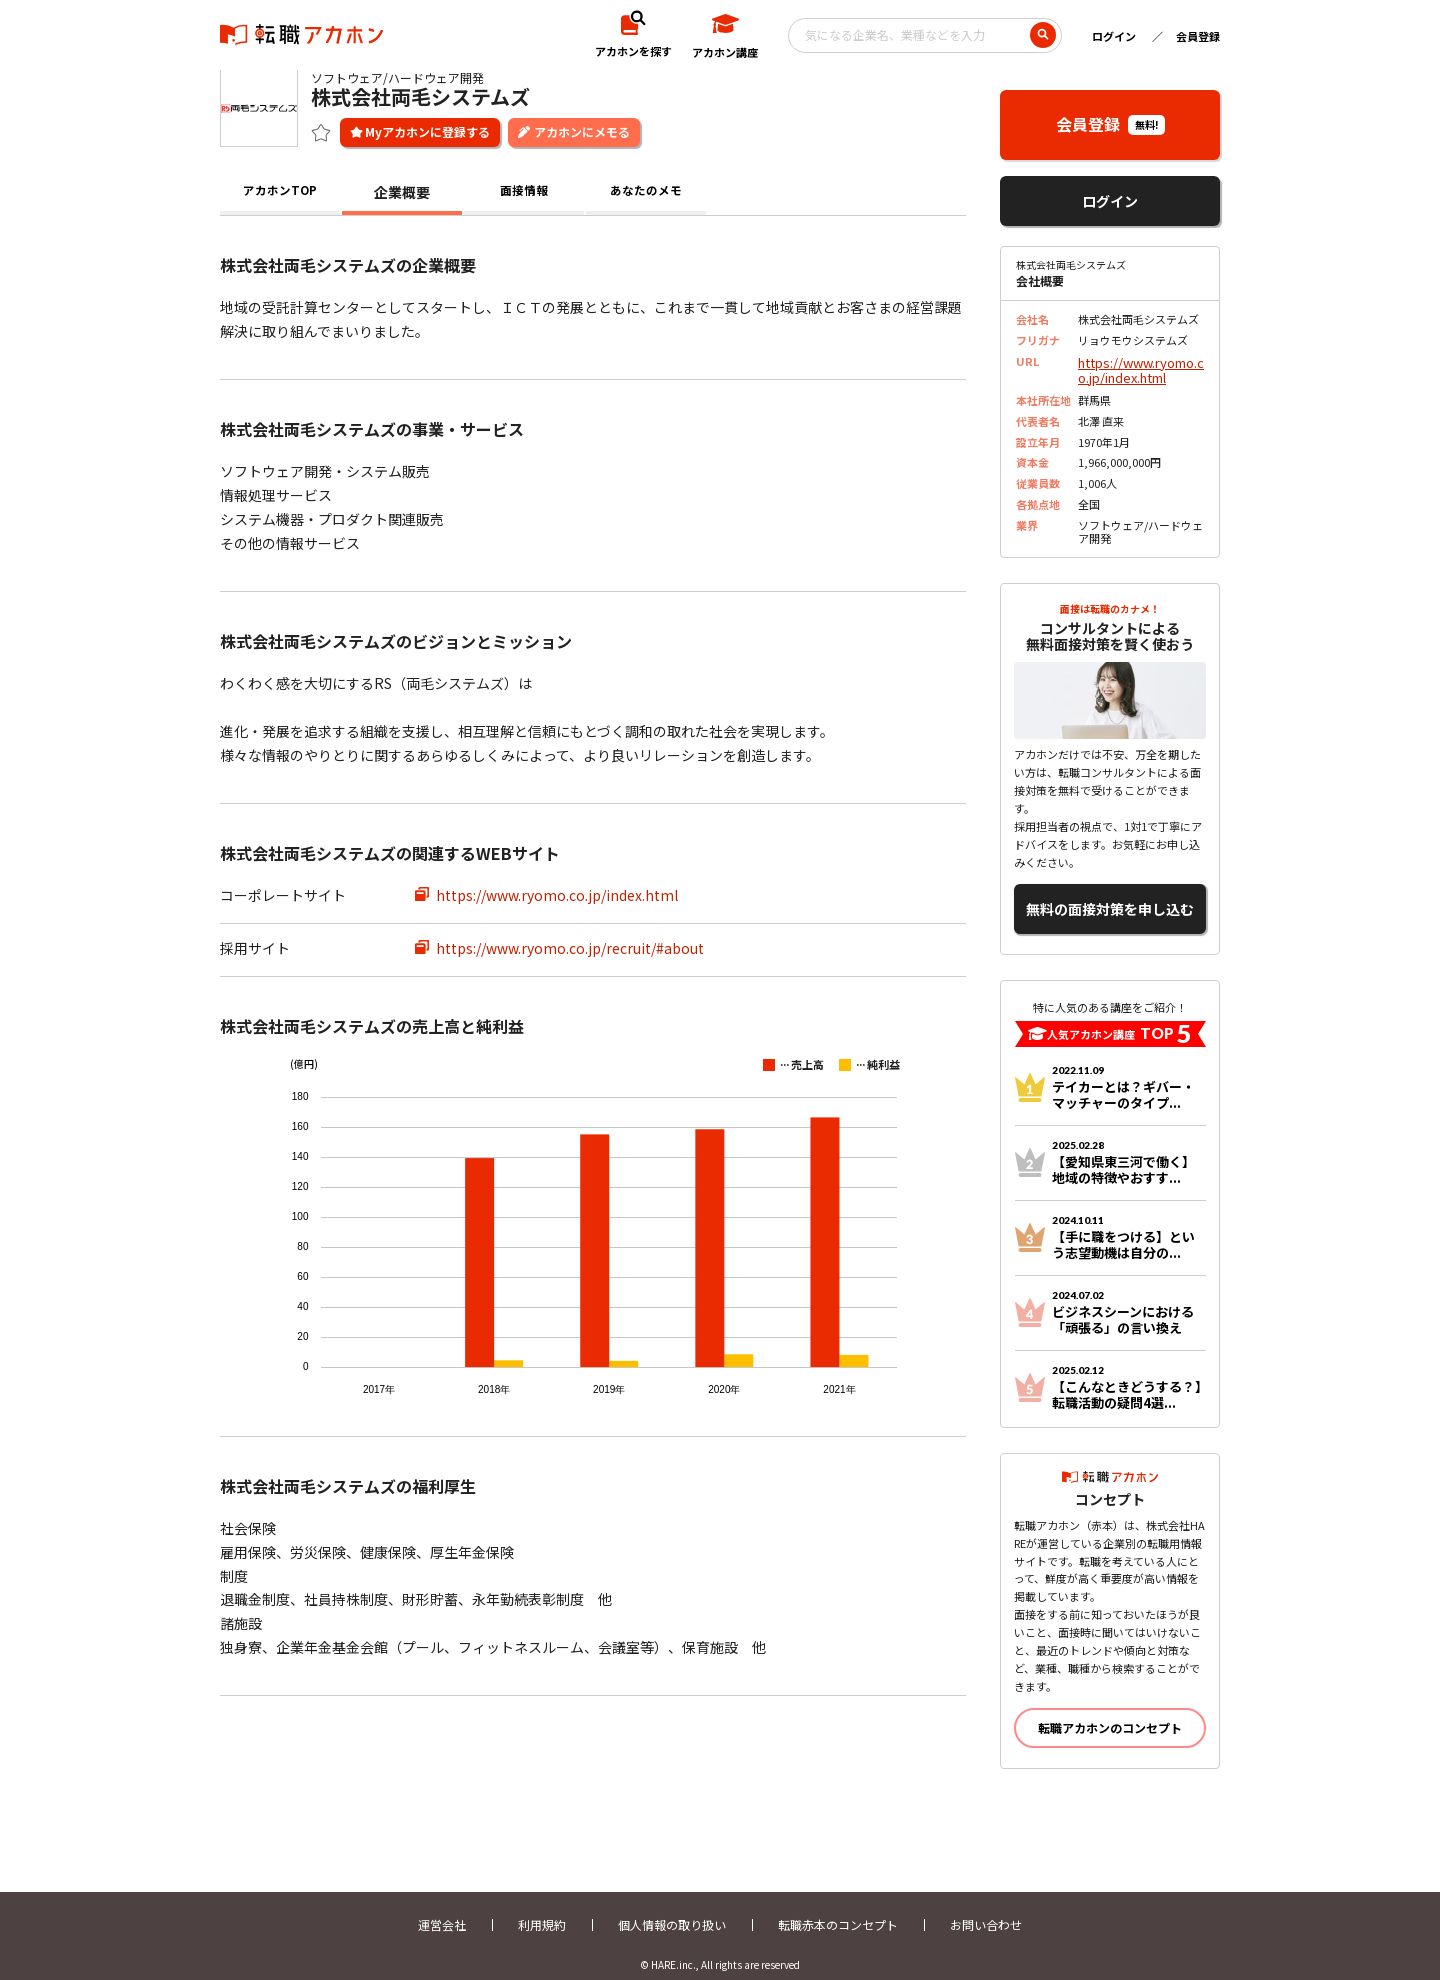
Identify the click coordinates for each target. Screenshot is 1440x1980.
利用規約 (542, 1907)
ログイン (1114, 36)
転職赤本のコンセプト (838, 1907)
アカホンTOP (280, 190)
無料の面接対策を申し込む (1110, 896)
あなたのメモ (646, 190)
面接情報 (524, 190)
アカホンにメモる (582, 129)
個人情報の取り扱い (672, 1907)
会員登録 (1198, 36)
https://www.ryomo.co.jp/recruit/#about (570, 946)
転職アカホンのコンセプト (1110, 1710)
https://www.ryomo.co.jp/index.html (557, 893)
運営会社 (442, 1907)
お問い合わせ (986, 1907)
